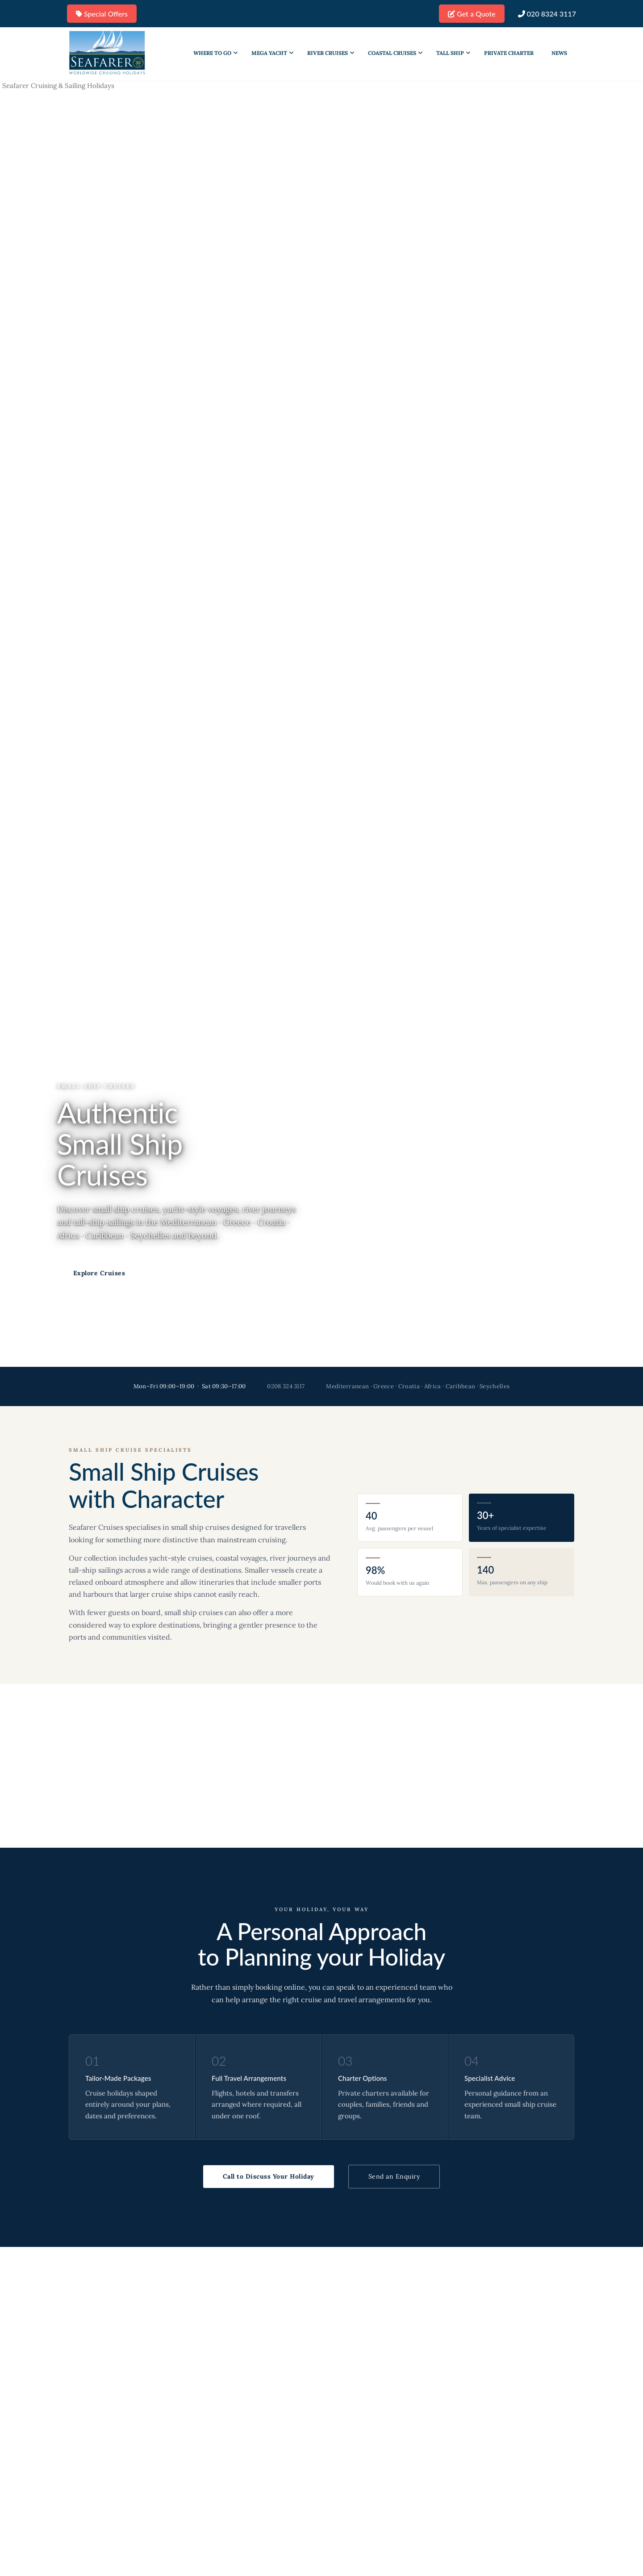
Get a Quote (472, 13)
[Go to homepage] (107, 52)
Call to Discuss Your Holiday (268, 2176)
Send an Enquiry (394, 2176)
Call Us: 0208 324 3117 (204, 1273)
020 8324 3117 (547, 13)
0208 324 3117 (286, 1386)
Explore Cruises (99, 1273)
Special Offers (102, 13)
